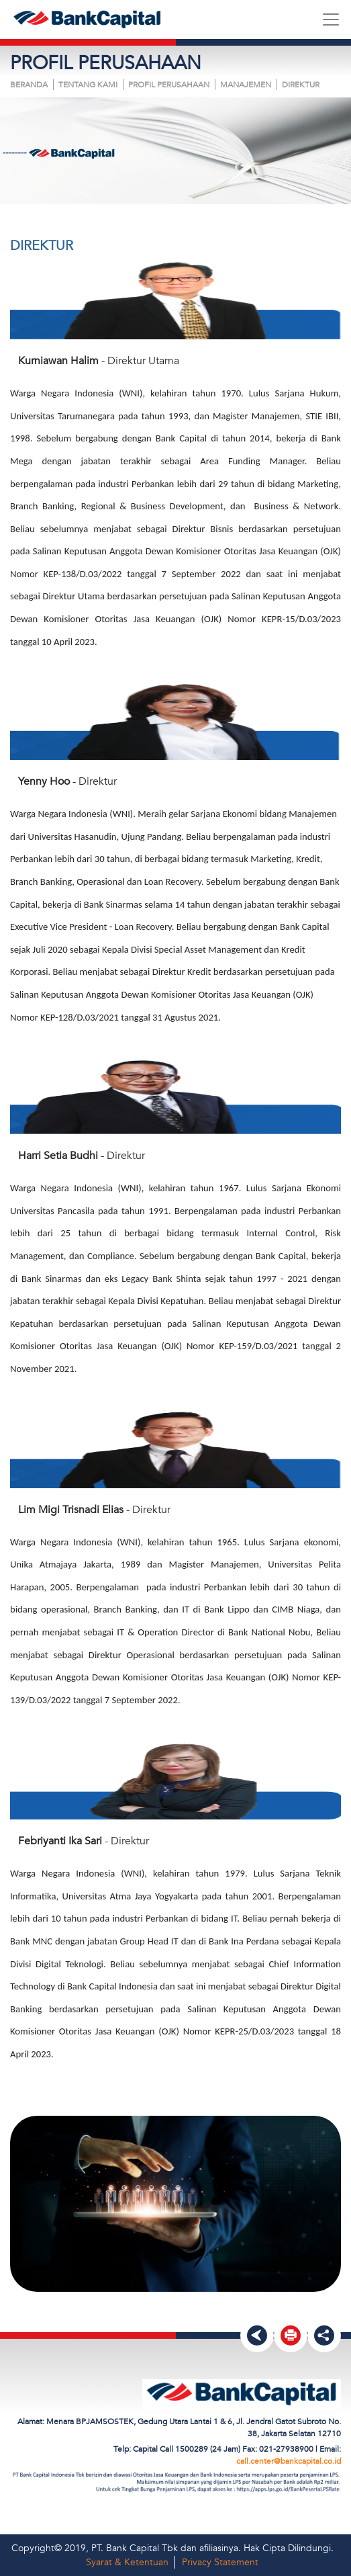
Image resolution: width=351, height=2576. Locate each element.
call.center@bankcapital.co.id (288, 2461)
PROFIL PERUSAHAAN (168, 84)
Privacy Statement (220, 2562)
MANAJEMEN (245, 84)
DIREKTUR (300, 84)
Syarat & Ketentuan (127, 2562)
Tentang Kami (87, 84)
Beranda (29, 84)
